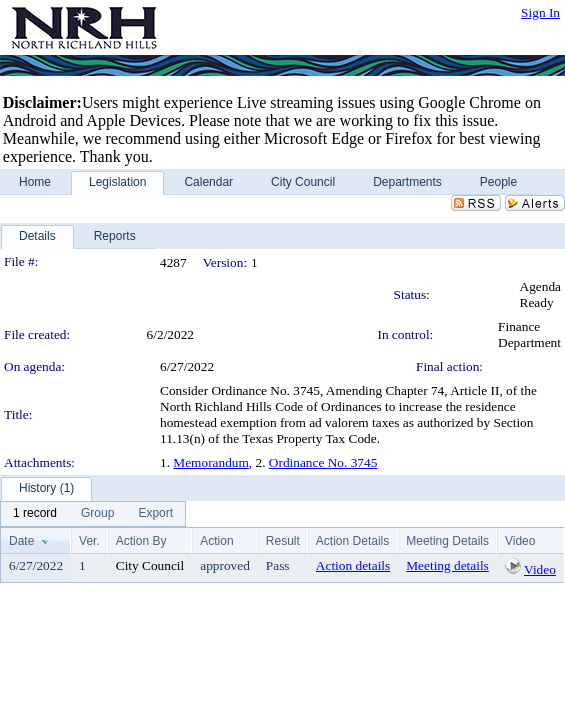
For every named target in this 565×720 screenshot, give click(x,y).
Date (21, 541)
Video (540, 569)
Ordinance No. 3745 (323, 462)
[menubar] (93, 514)
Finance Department (529, 334)
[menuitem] (35, 514)
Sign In (540, 12)
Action (216, 541)
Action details (353, 565)
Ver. (89, 541)
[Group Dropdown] (97, 514)
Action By (141, 541)
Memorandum (211, 462)
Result (283, 541)
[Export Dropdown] (155, 514)
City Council (150, 565)
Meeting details (447, 565)
